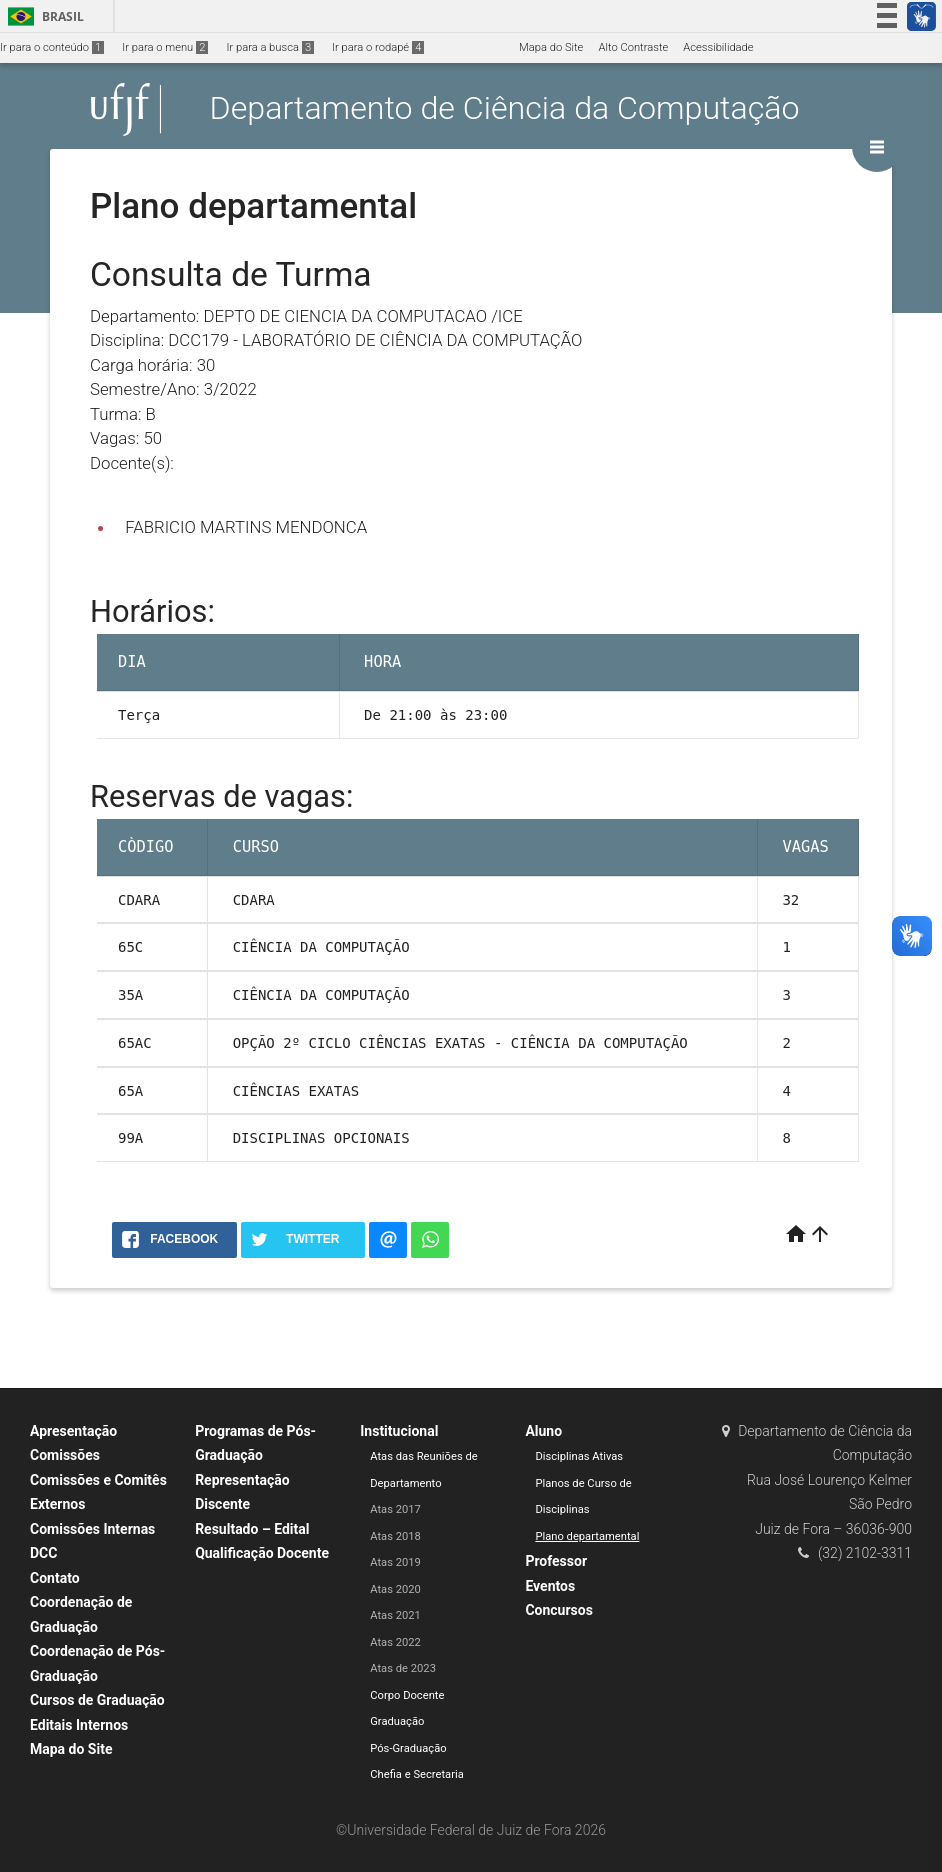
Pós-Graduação (408, 1748)
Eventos (550, 1586)
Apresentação (73, 1431)
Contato (55, 1578)
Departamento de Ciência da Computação (505, 109)
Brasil (42, 16)
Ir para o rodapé (378, 47)
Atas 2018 (395, 1536)
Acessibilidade (718, 47)
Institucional (399, 1431)
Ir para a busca (270, 47)
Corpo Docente (407, 1695)
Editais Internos (79, 1725)
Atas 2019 (395, 1562)
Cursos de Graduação (97, 1700)
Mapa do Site (551, 47)
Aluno (543, 1431)
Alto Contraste (633, 47)
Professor (556, 1561)
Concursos (558, 1610)
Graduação (397, 1721)
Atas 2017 (395, 1509)
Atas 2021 (395, 1615)
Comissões (65, 1455)
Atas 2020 (395, 1589)
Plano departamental (587, 1536)
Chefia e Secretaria (417, 1774)
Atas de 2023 (403, 1668)
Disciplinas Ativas (579, 1456)
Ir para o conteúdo (52, 47)
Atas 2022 (395, 1642)
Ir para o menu (165, 47)
